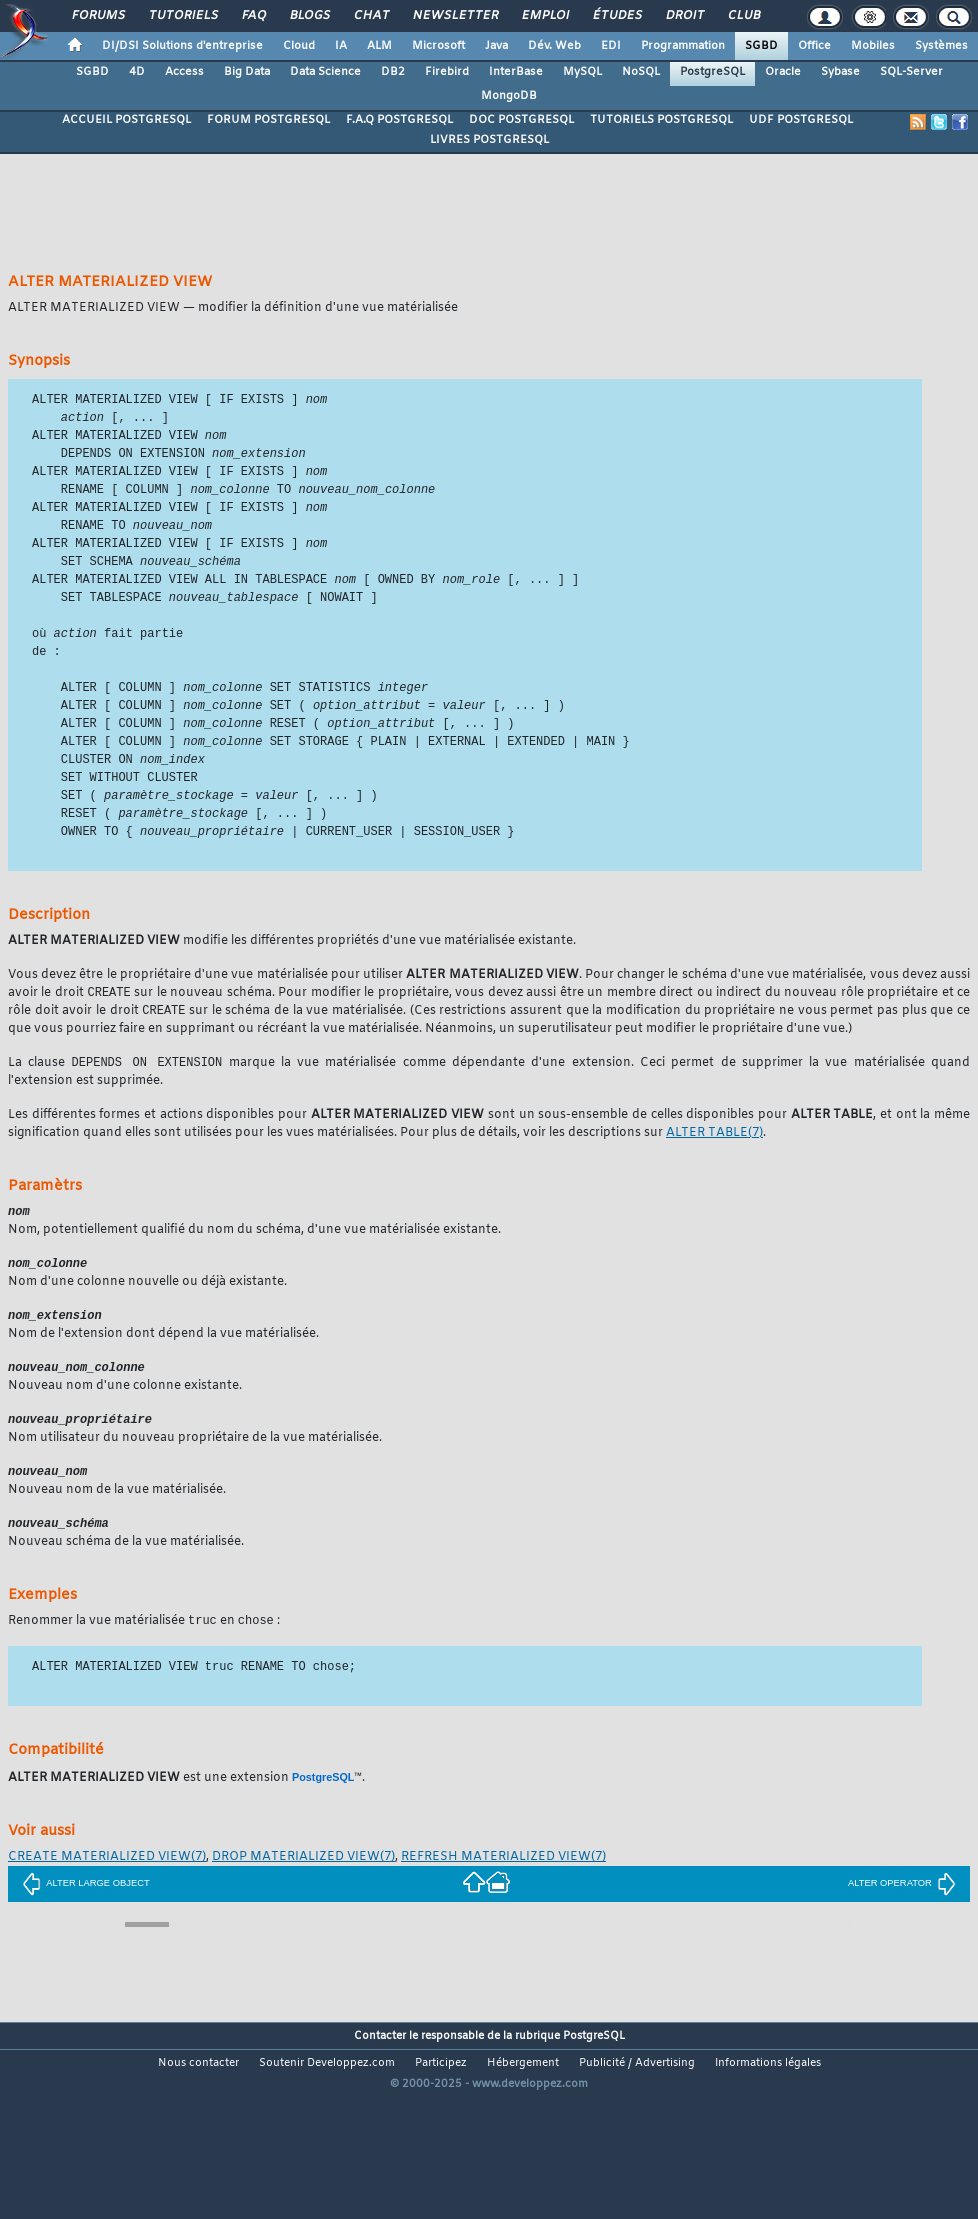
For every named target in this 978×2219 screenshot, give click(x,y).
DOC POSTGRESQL (521, 120)
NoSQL (641, 72)
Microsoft (438, 46)
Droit (684, 16)
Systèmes (941, 46)
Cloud (299, 46)
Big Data (247, 72)
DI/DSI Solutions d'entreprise (182, 46)
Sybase (840, 72)
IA (341, 46)
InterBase (516, 72)
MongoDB (509, 96)
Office (814, 46)
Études (616, 16)
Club (743, 16)
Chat (370, 16)
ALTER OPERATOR (902, 1915)
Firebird (447, 72)
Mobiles (873, 46)
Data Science (325, 72)
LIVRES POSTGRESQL (489, 140)
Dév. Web (554, 46)
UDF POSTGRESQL (801, 120)
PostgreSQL (712, 72)
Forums (97, 16)
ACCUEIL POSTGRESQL (126, 120)
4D (137, 72)
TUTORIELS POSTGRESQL (661, 120)
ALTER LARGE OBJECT (86, 1915)
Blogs (309, 16)
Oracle (783, 72)
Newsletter (454, 16)
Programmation (683, 46)
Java (496, 46)
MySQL (582, 72)
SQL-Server (911, 72)
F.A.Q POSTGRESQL (399, 120)
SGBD (761, 46)
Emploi (544, 16)
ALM (379, 46)
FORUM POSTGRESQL (268, 120)
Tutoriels (182, 16)
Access (184, 72)
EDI (611, 46)
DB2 (393, 72)
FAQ (253, 16)
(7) (714, 1157)
